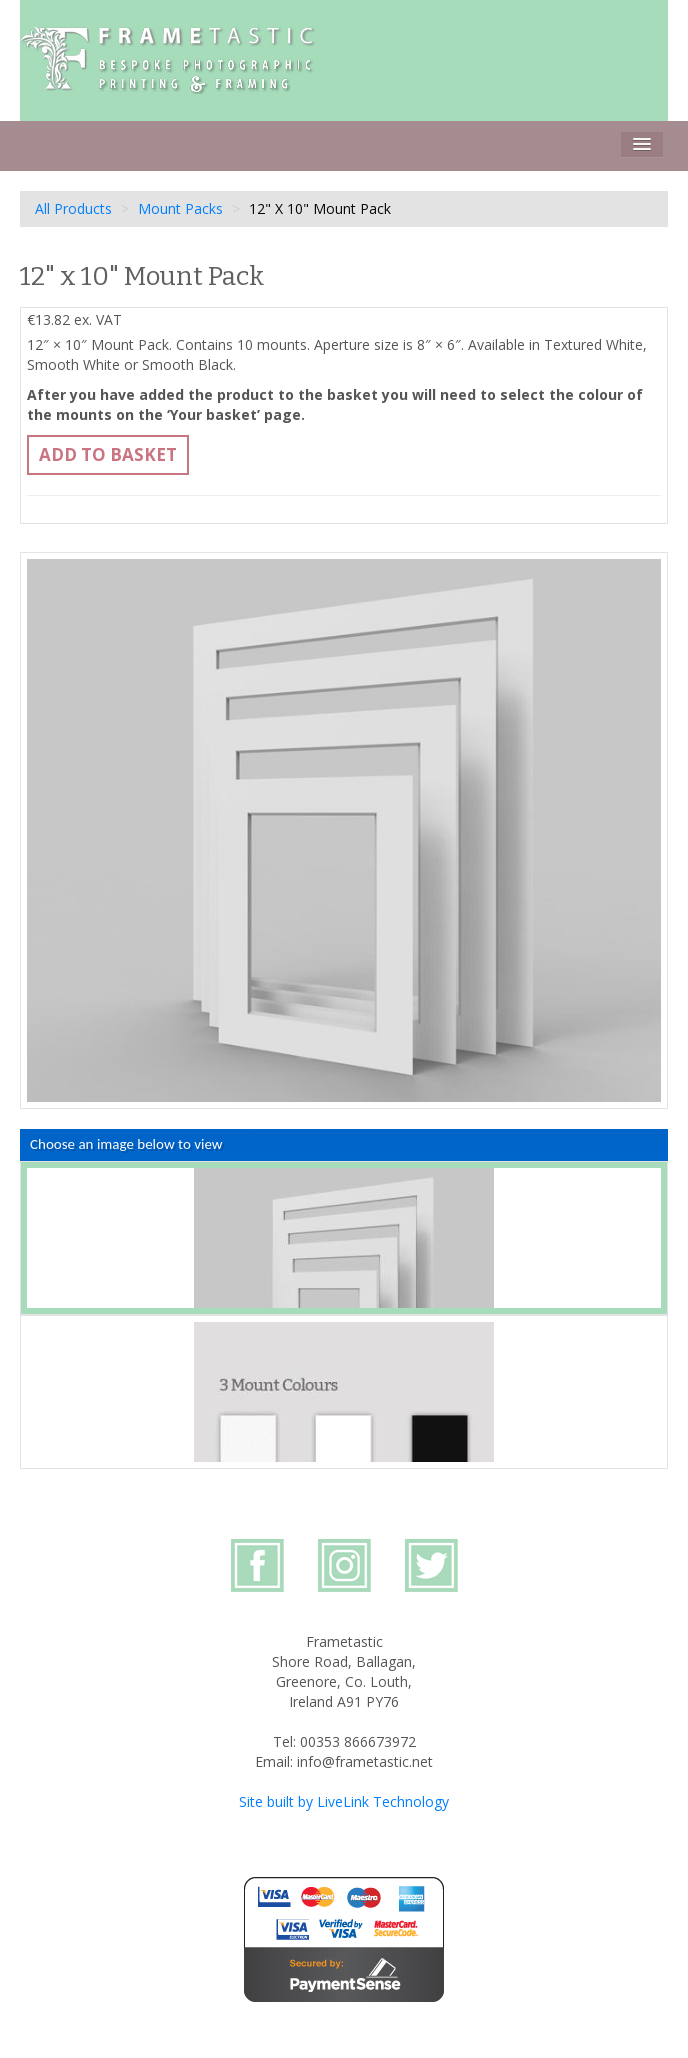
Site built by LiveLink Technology (344, 1801)
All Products (73, 208)
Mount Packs (180, 208)
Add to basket (108, 454)
